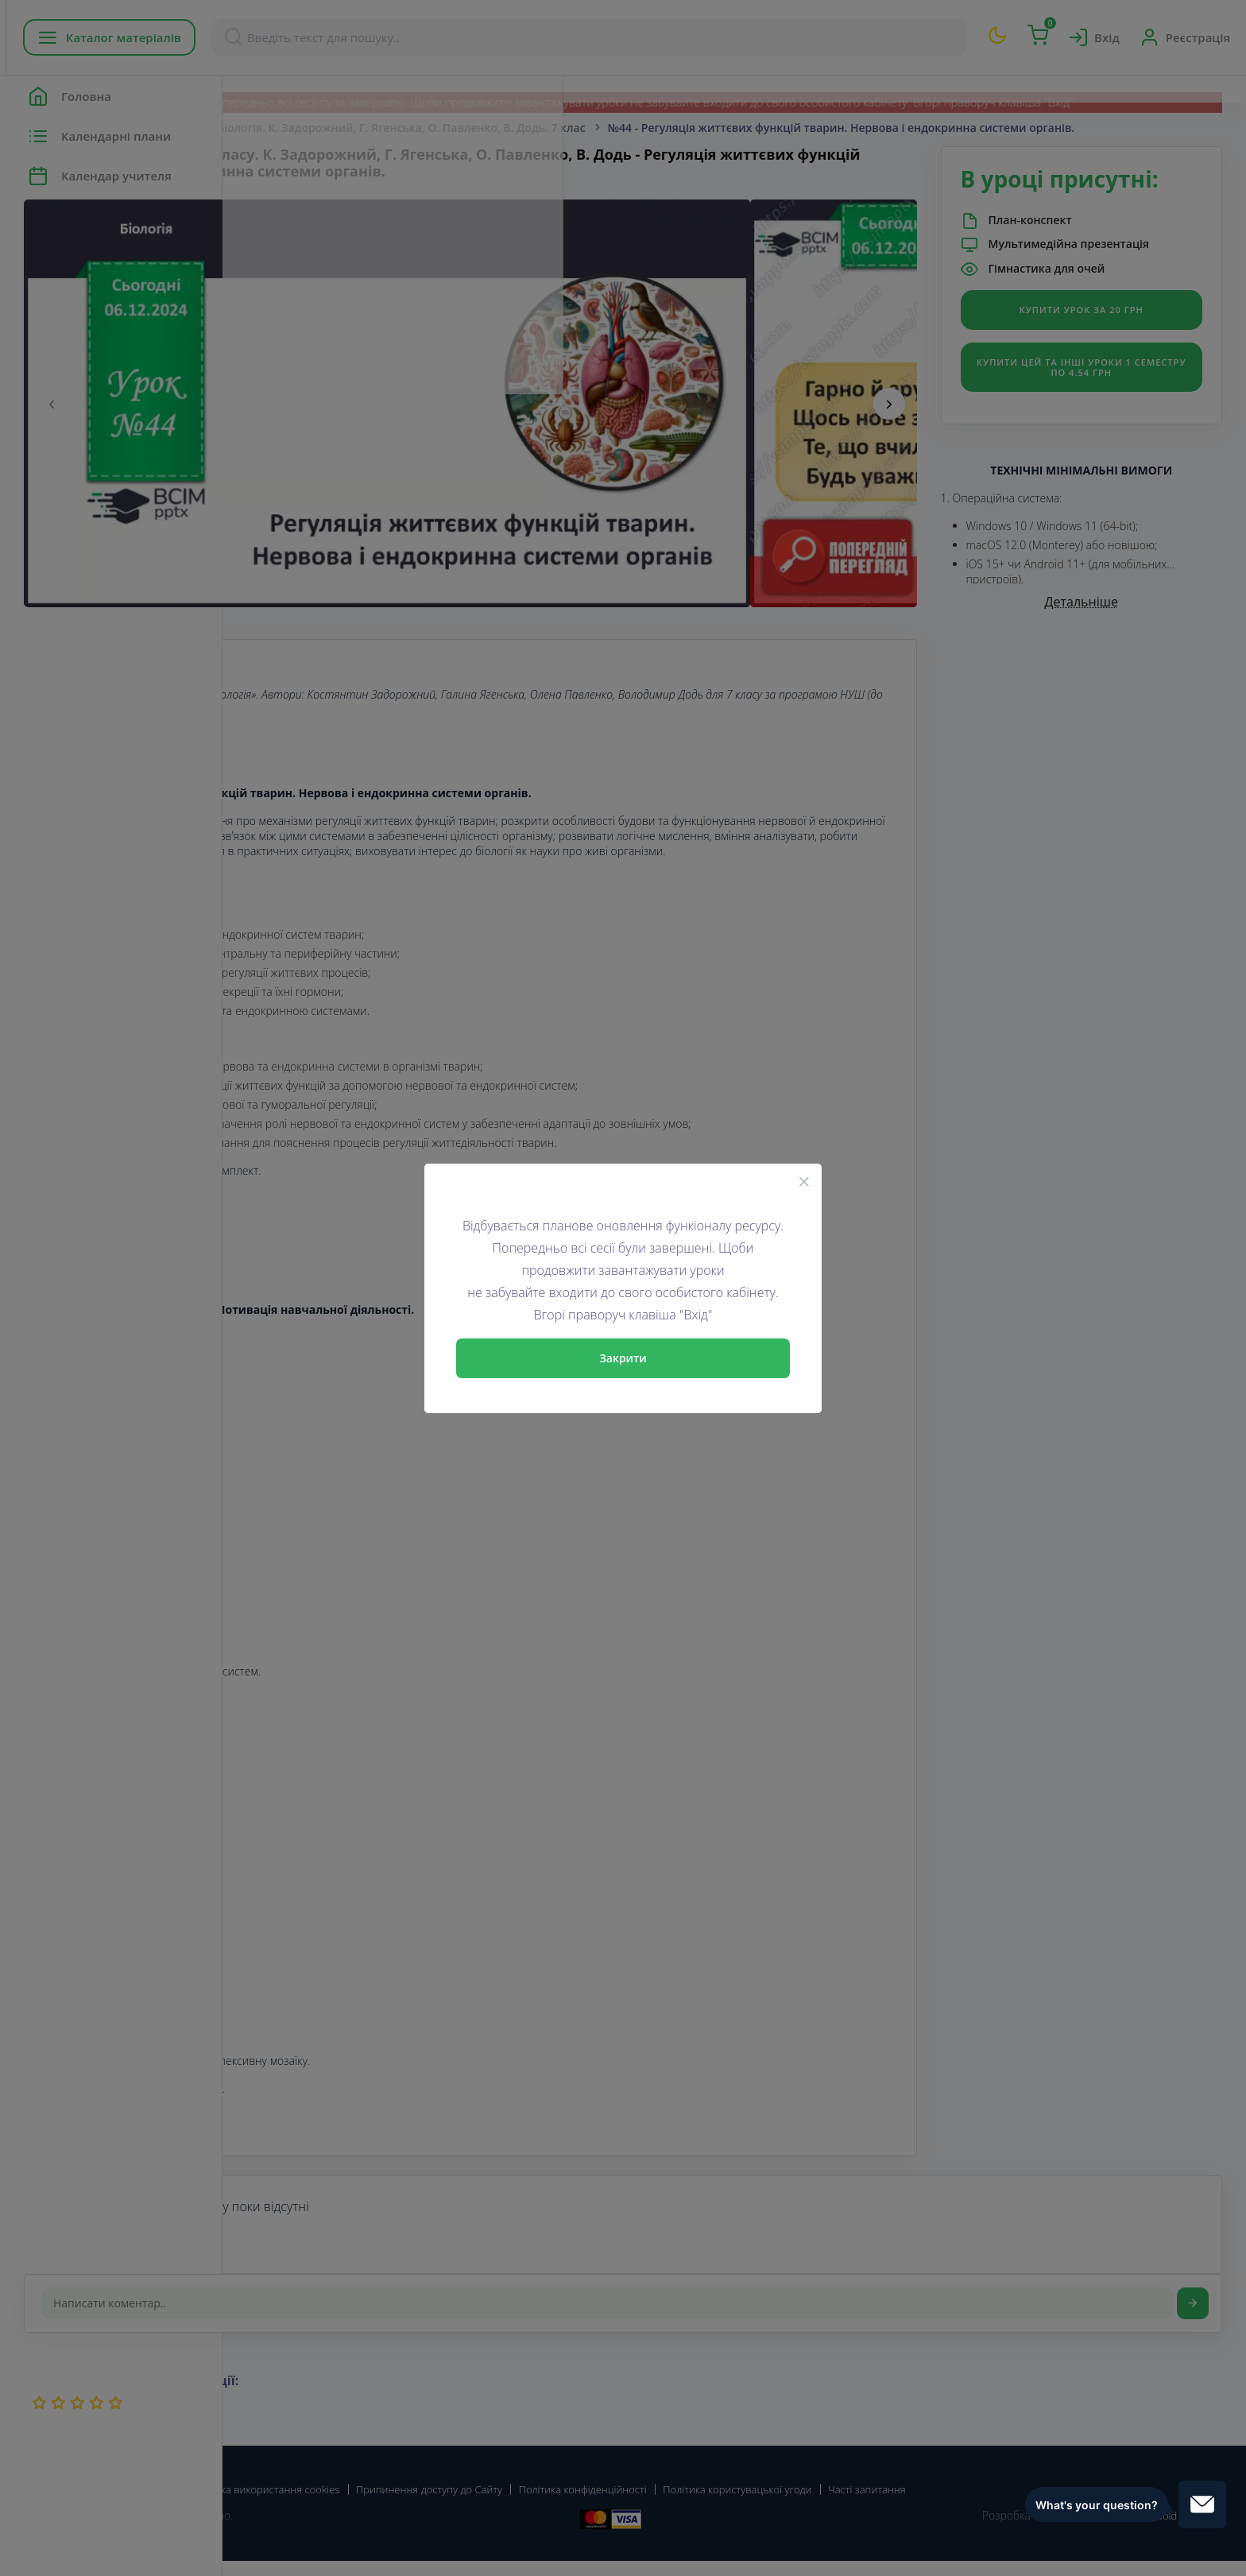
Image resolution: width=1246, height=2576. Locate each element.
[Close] (804, 1181)
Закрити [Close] (623, 1357)
